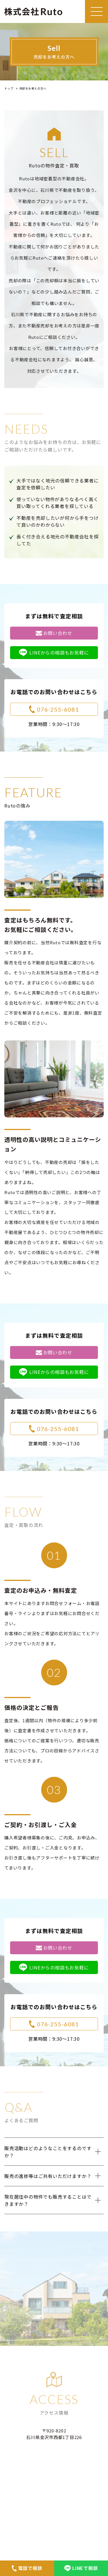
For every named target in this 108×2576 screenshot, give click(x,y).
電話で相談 (27, 2568)
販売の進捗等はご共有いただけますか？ (47, 2176)
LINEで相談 (81, 2568)
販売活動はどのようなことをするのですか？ (47, 2152)
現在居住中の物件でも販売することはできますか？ (47, 2200)
